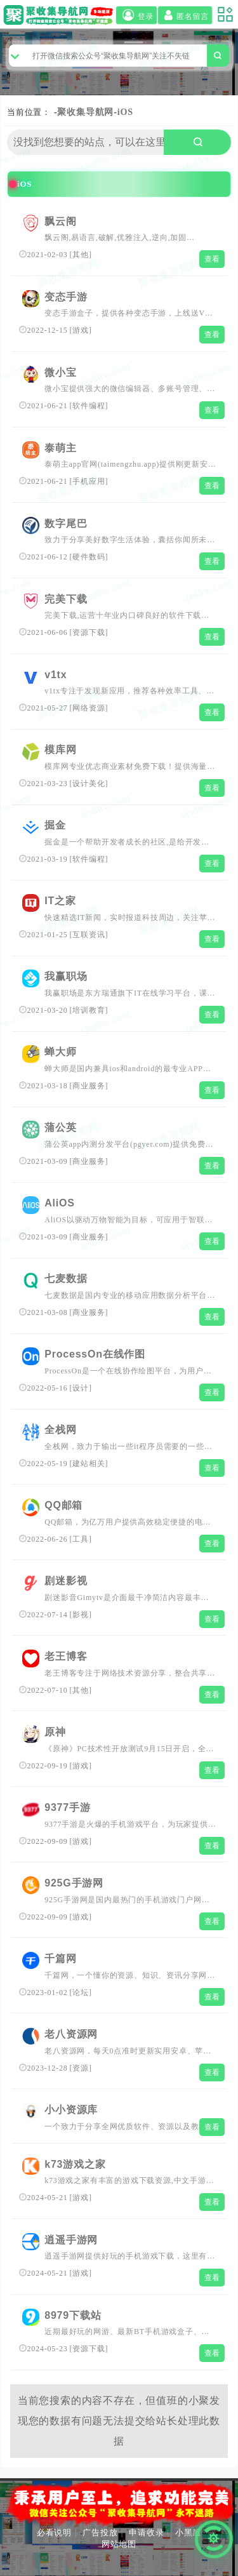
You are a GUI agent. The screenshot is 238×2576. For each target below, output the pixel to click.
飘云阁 (60, 221)
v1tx (55, 674)
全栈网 (60, 1429)
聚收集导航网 (85, 112)
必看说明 (54, 2532)
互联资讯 (88, 934)
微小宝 (60, 372)
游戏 (80, 330)
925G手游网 (73, 1883)
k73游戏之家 (74, 2164)
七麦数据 (65, 1278)
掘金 (55, 825)
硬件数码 (88, 556)
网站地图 (119, 2544)
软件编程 (88, 405)
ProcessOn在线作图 (94, 1354)
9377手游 (67, 1807)
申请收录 (146, 2532)
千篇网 (60, 1958)
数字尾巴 (65, 523)
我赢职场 (65, 976)
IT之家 (60, 900)
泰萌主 (60, 448)
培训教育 (88, 1010)
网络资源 (88, 708)
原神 (55, 1731)
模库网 (60, 749)
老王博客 (65, 1656)
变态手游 (65, 296)
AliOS (59, 1203)
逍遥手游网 (71, 2239)
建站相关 (88, 1463)
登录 (136, 15)
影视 (80, 1614)
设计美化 (88, 783)
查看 (212, 259)
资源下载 (88, 632)
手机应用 (88, 481)
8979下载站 (72, 2315)
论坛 (80, 1992)
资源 (80, 2068)
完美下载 (65, 599)
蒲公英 (60, 1127)
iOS (125, 112)
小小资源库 (71, 2109)
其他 (80, 254)
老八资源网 (71, 2034)
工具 (80, 1539)
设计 (80, 1388)
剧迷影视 (65, 1580)
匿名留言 (185, 15)
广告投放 (100, 2532)
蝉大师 (60, 1051)
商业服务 (88, 1085)
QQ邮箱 (63, 1505)
